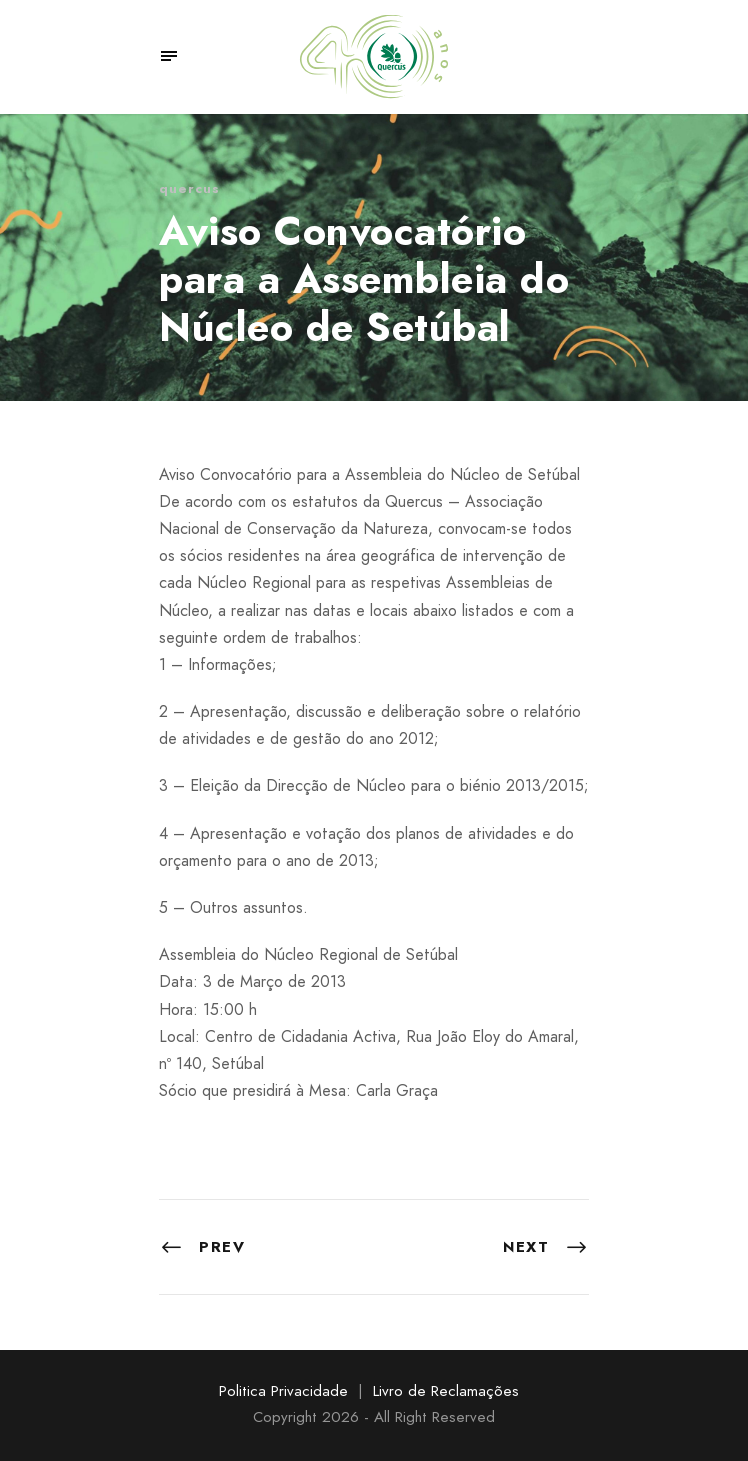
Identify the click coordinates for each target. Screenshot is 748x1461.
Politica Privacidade (283, 1391)
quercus (189, 188)
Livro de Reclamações (446, 1391)
